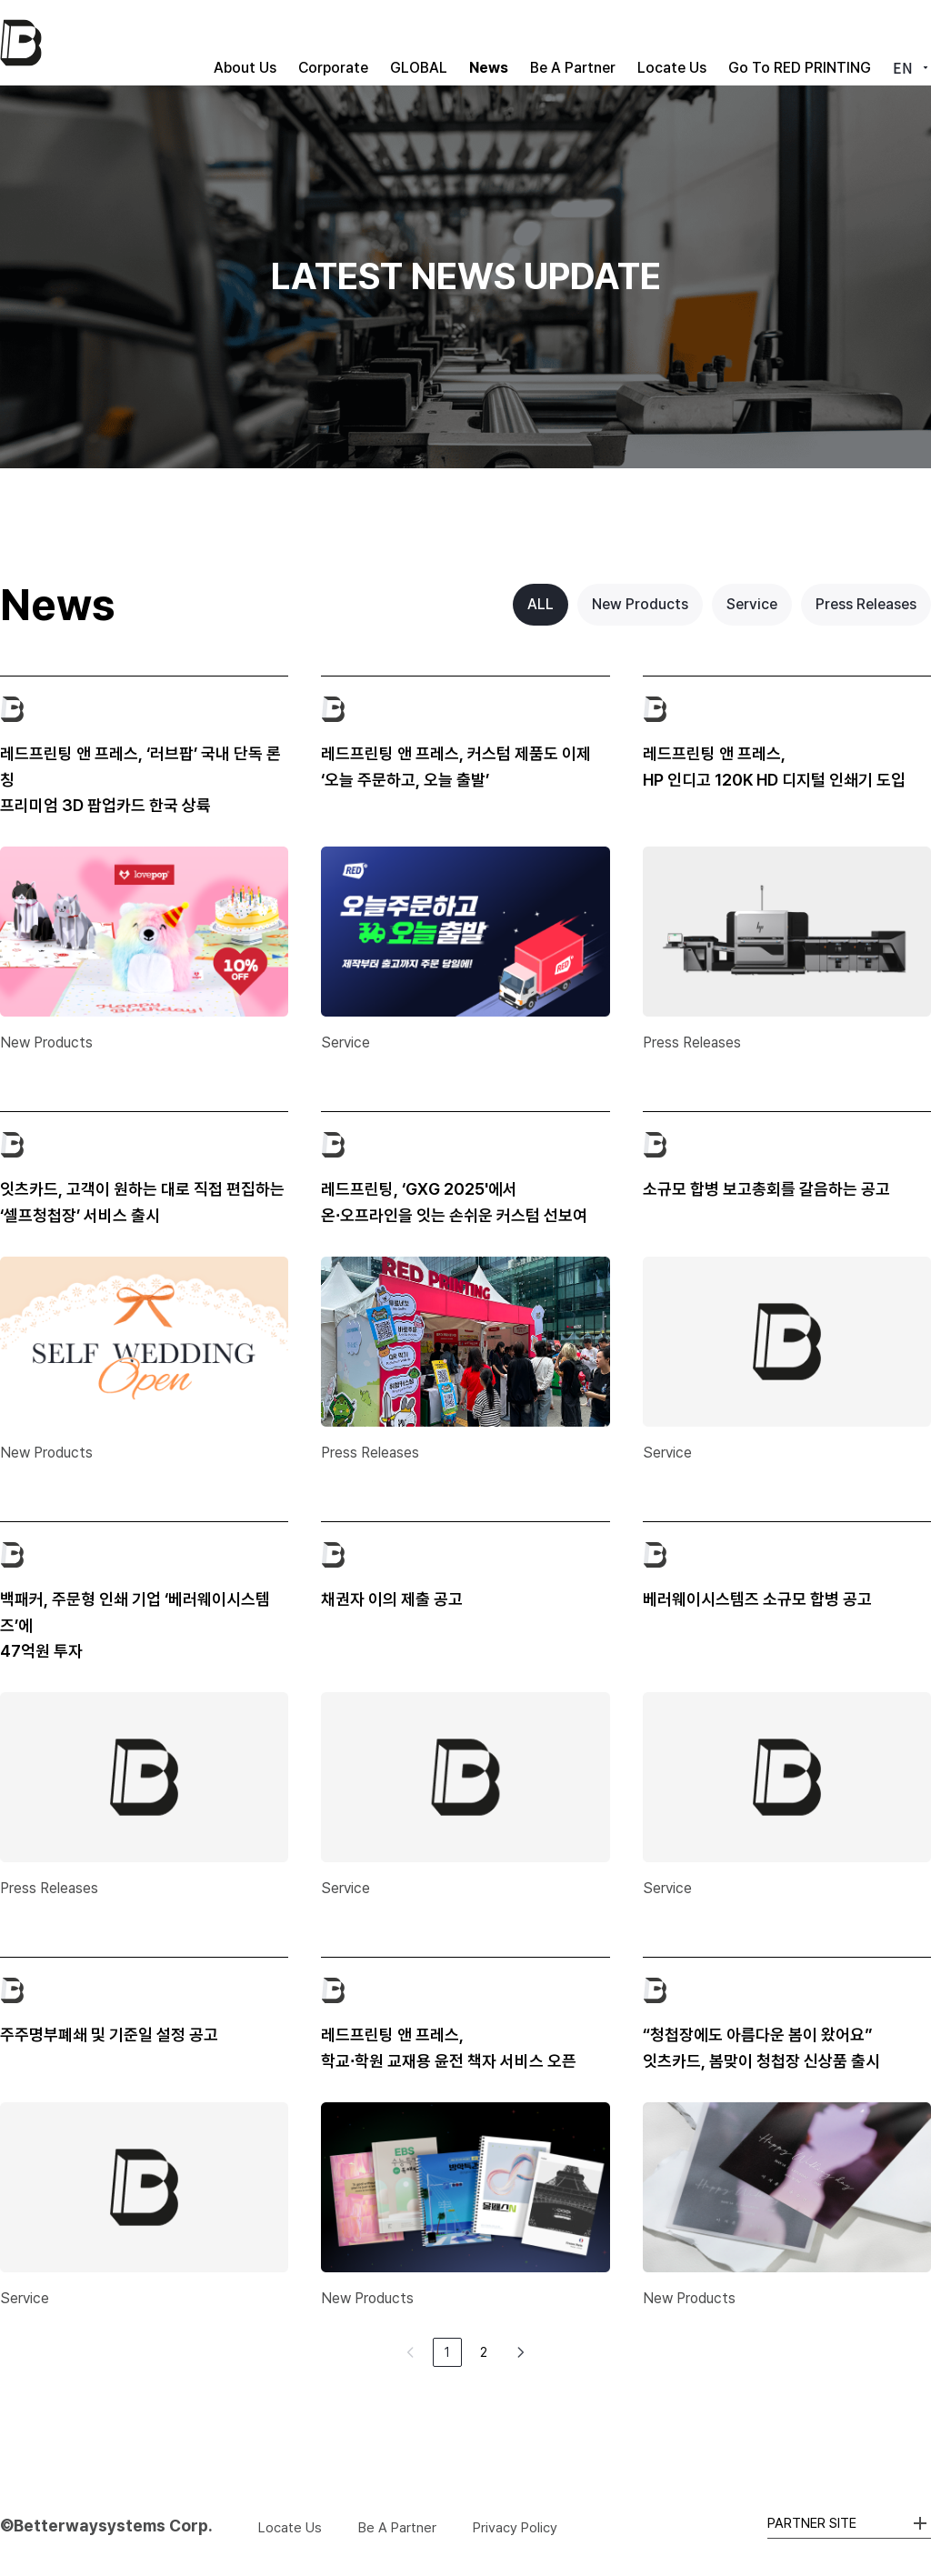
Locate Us (642, 42)
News (430, 42)
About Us (143, 42)
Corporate (246, 42)
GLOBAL (346, 42)
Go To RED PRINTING (785, 42)
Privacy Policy (515, 2528)
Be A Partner (529, 42)
